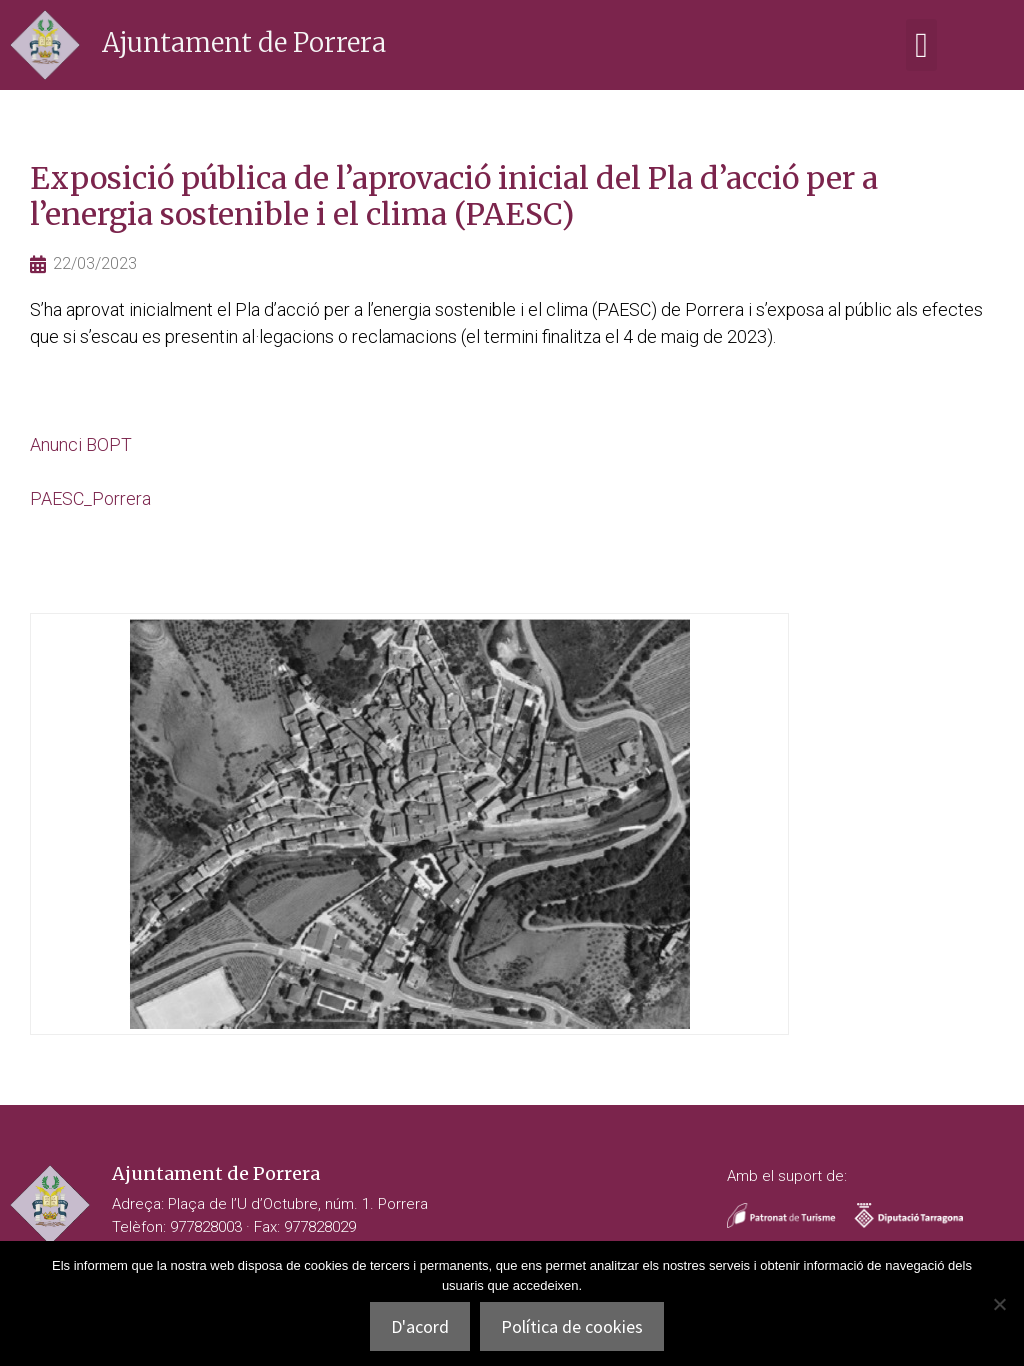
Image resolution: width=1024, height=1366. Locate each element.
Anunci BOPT (81, 444)
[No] (999, 1304)
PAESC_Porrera (90, 498)
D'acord (420, 1326)
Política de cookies (572, 1326)
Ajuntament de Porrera (244, 42)
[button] (921, 45)
